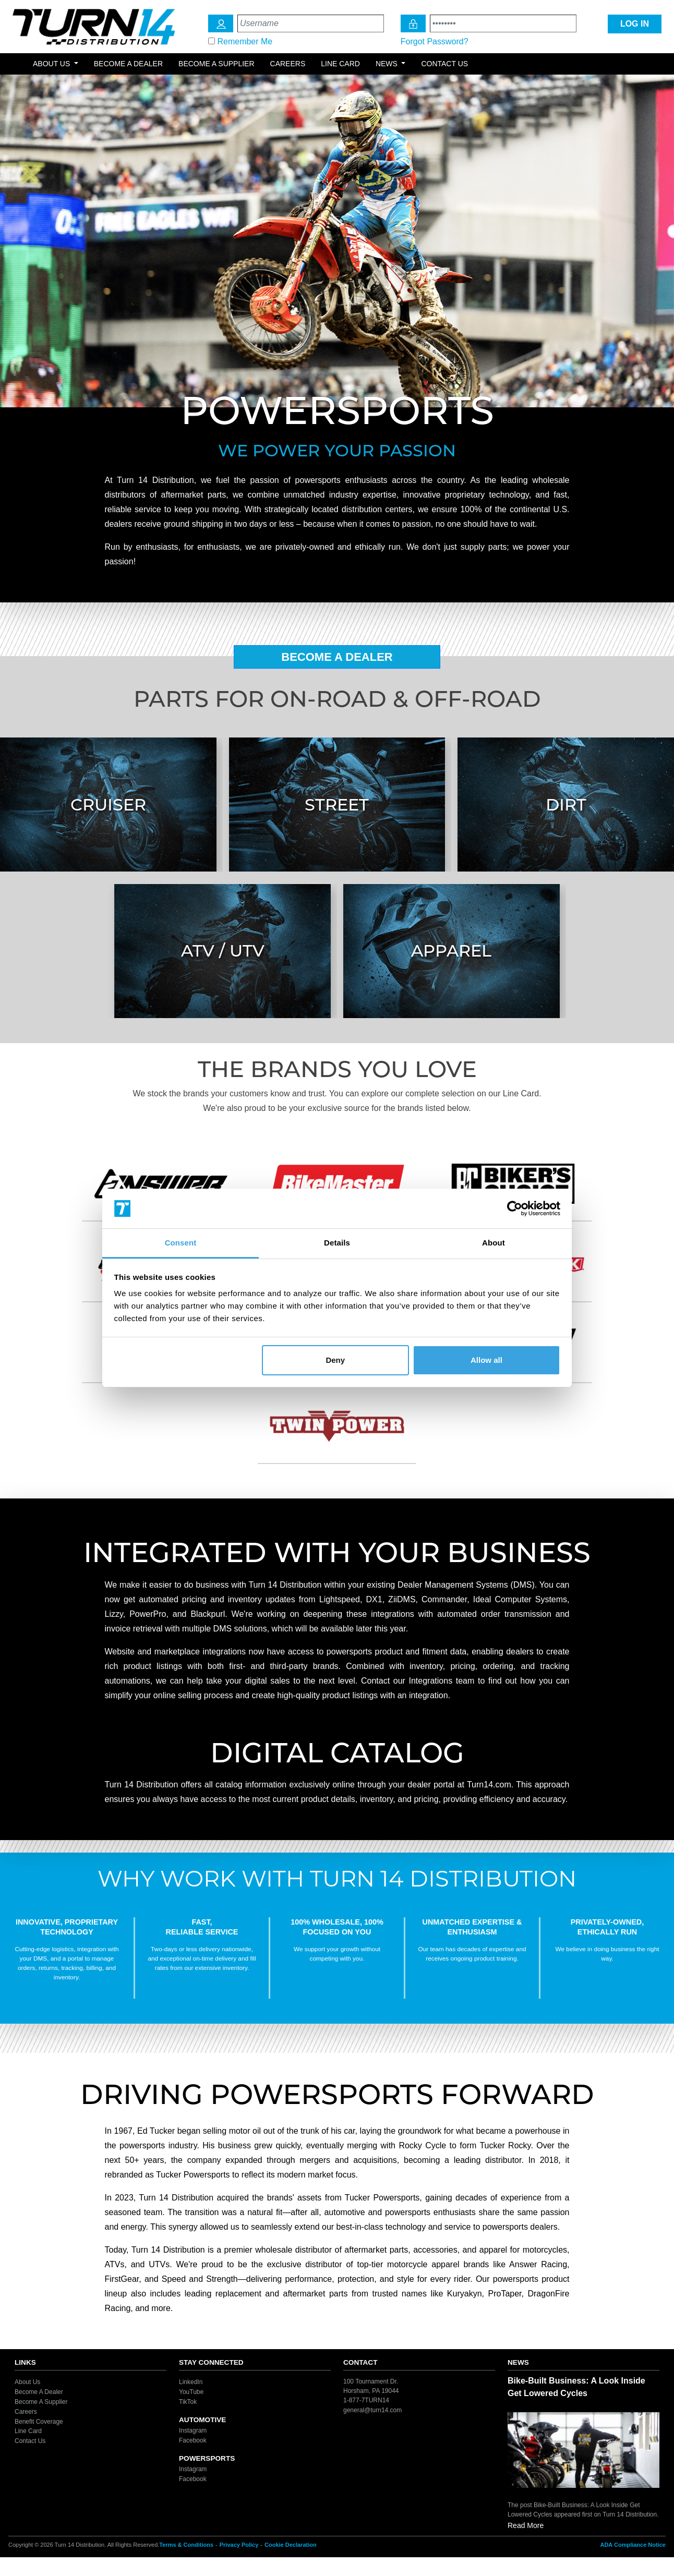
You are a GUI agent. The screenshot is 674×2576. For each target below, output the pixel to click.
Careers (288, 63)
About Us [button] (52, 63)
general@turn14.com (372, 2410)
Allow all (486, 1360)
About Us (27, 2382)
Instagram (193, 2430)
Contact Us (444, 63)
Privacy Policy (239, 2545)
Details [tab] (337, 1242)
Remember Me (244, 41)
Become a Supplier (216, 63)
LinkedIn (190, 2382)
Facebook (193, 2440)
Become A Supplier (41, 2401)
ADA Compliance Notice (633, 2545)
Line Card (340, 63)
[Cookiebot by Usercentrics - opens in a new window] (514, 1208)
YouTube (191, 2392)
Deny (335, 1360)
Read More (526, 2525)
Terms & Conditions (186, 2545)
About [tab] (493, 1242)
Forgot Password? (434, 41)
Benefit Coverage (39, 2421)
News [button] (388, 63)
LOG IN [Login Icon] (634, 23)
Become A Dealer (337, 656)
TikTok (188, 2401)
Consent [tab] (181, 1242)
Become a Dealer (128, 63)
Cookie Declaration (290, 2545)
